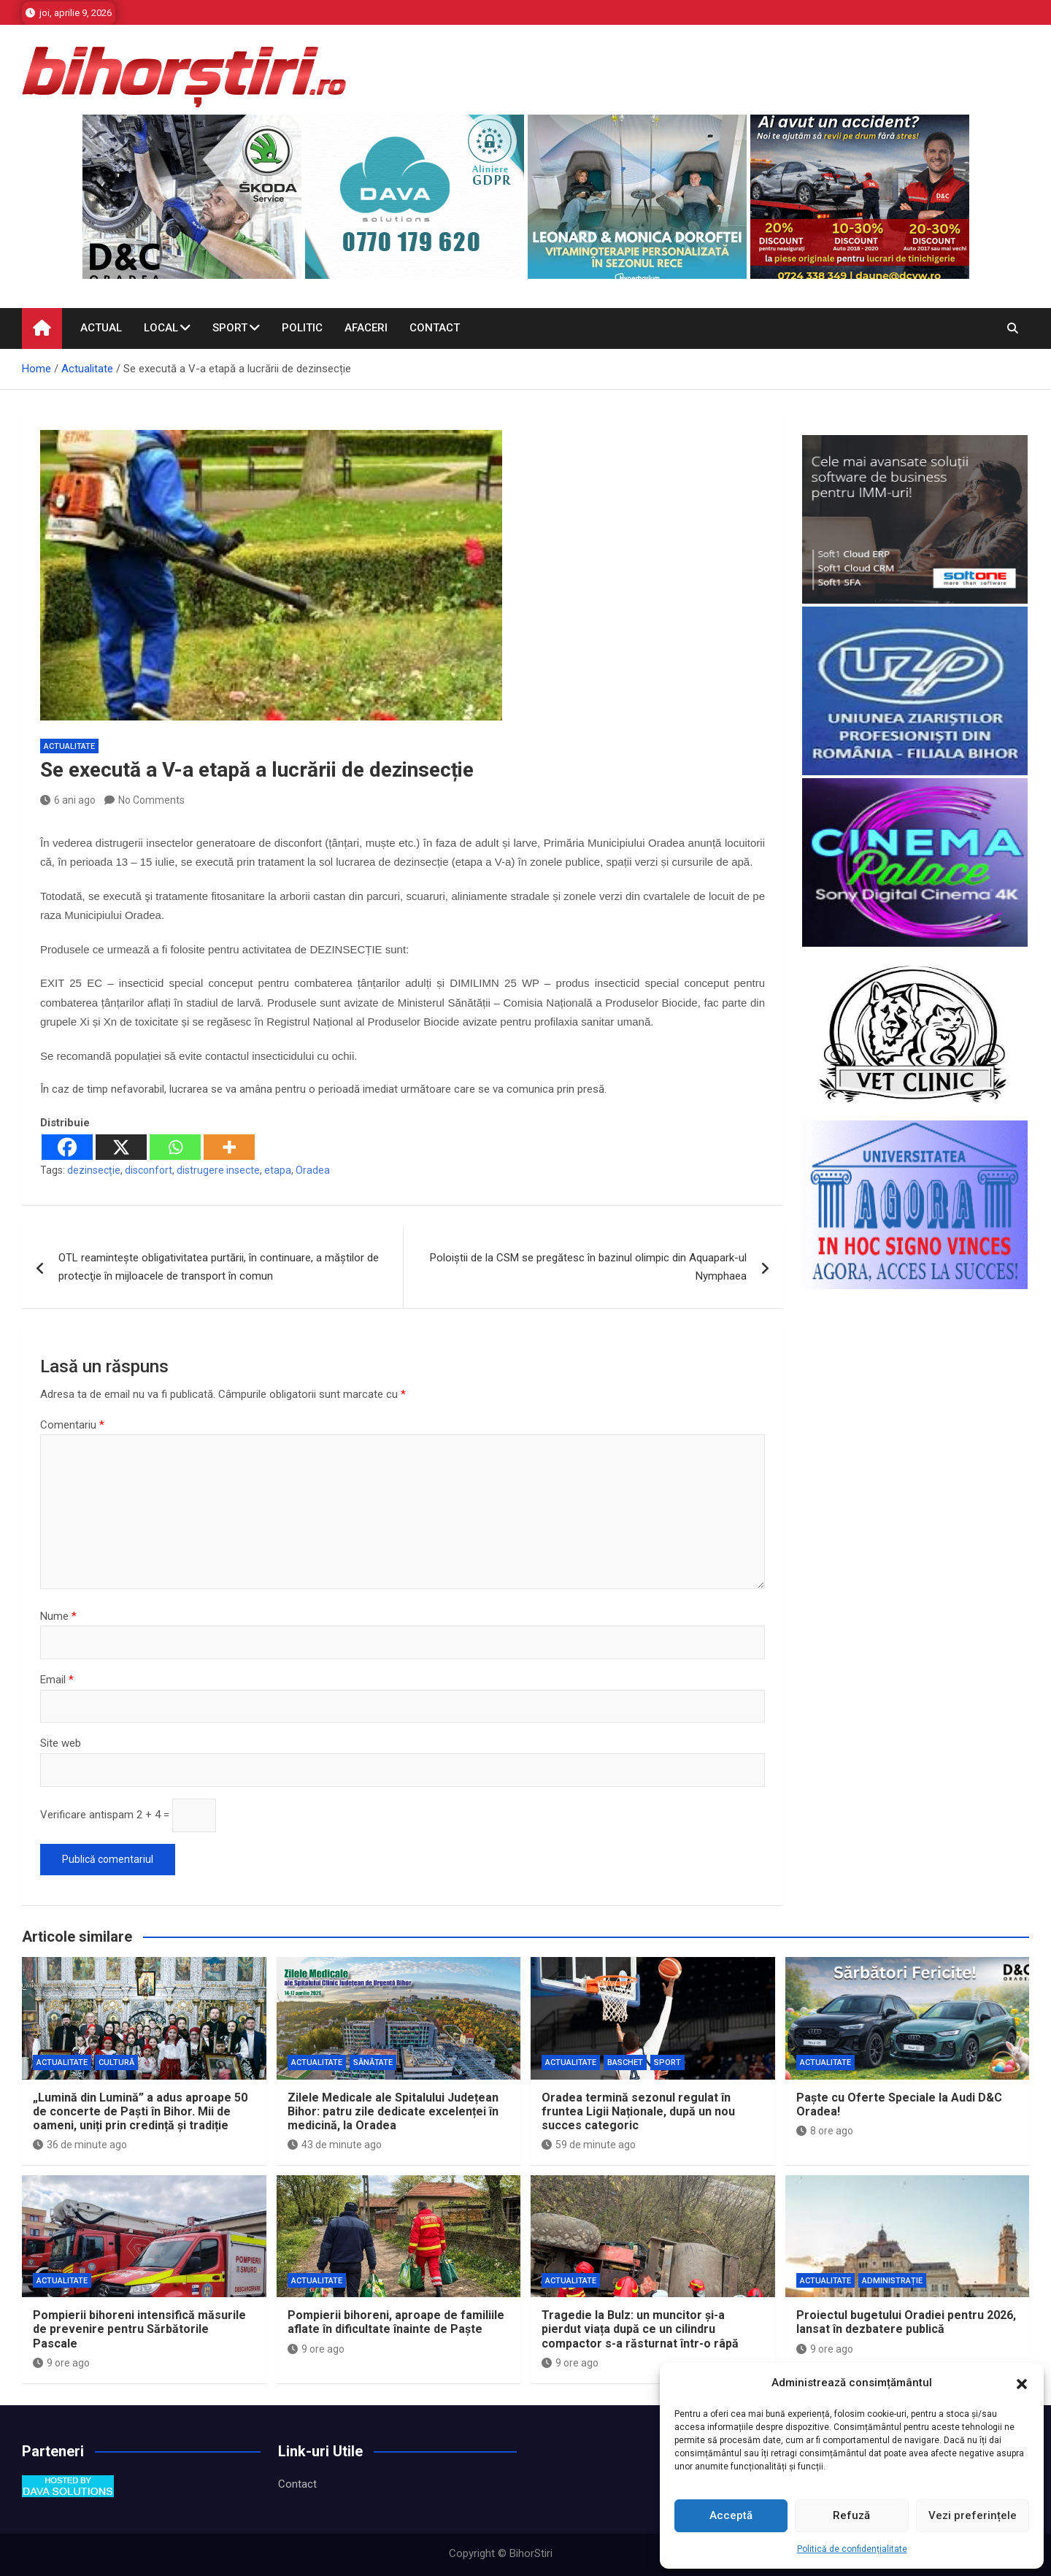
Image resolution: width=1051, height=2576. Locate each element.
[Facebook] (67, 1147)
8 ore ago (824, 2131)
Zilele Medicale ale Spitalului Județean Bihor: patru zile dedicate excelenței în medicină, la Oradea (393, 2111)
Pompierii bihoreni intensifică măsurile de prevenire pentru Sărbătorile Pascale (139, 2329)
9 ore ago (61, 2363)
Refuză (851, 2515)
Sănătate (373, 2062)
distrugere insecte (218, 1170)
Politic (302, 327)
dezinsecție (93, 1170)
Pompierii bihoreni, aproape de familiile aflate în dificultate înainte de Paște (396, 2322)
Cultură (116, 2062)
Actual (101, 327)
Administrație (892, 2280)
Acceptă (730, 2515)
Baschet (625, 2062)
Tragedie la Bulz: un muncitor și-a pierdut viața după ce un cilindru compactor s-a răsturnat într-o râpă (640, 2329)
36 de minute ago (80, 2144)
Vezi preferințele (972, 2515)
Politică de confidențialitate (852, 2549)
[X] (121, 1147)
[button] (1022, 2383)
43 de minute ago (335, 2144)
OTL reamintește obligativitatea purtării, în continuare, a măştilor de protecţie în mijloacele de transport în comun (218, 1267)
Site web (60, 1743)
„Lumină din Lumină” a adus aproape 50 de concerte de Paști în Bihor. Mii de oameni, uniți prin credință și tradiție (140, 2111)
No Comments (151, 800)
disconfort (148, 1170)
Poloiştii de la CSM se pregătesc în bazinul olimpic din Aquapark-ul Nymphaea (588, 1267)
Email (57, 1679)
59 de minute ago (589, 2144)
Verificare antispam (87, 1814)
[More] (229, 1147)
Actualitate (69, 746)
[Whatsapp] (175, 1147)
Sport (229, 327)
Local (161, 327)
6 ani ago (68, 800)
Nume (58, 1616)
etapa (277, 1170)
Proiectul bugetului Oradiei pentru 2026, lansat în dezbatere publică (906, 2322)
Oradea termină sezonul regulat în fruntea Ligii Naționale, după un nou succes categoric (638, 2111)
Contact (434, 327)
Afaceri (366, 327)
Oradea (313, 1170)
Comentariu (72, 1424)
